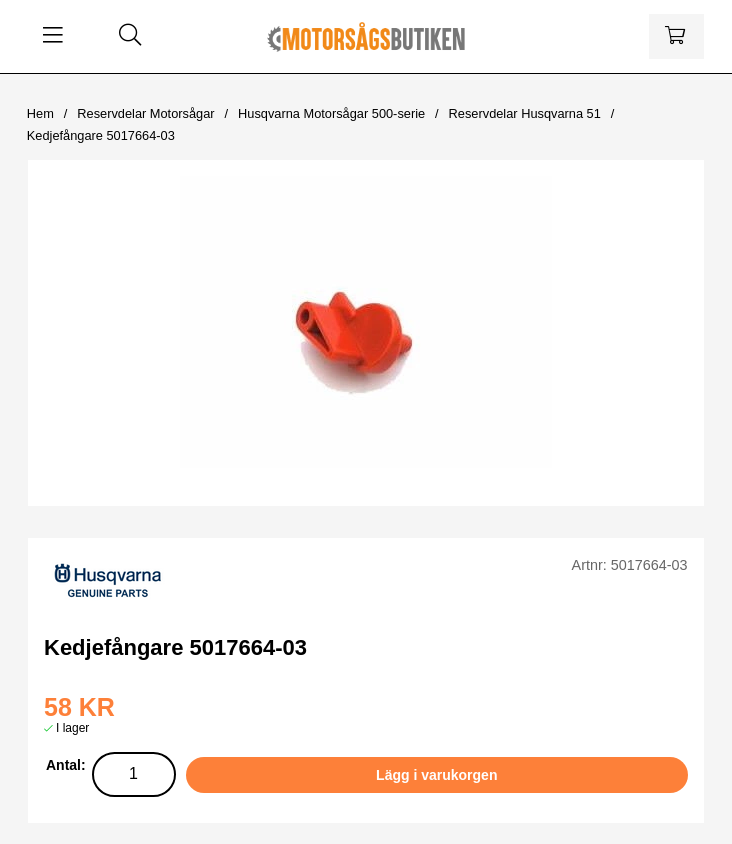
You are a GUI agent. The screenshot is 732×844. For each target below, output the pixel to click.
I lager (72, 728)
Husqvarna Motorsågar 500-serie (331, 113)
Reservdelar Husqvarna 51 (525, 113)
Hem (40, 113)
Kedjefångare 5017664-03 (101, 135)
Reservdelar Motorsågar (145, 113)
